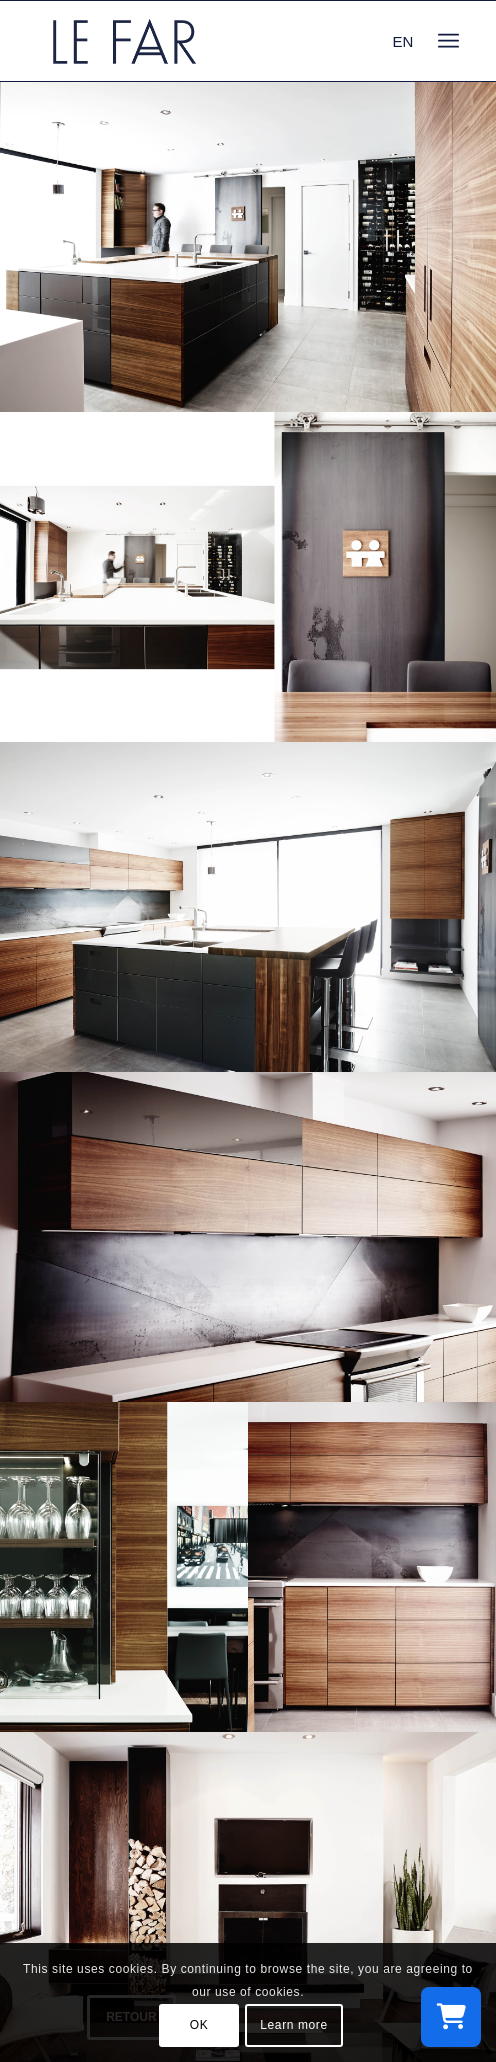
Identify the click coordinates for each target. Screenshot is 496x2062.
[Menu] (448, 41)
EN (403, 41)
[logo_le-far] (205, 41)
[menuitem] (448, 41)
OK (199, 2025)
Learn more (293, 2025)
